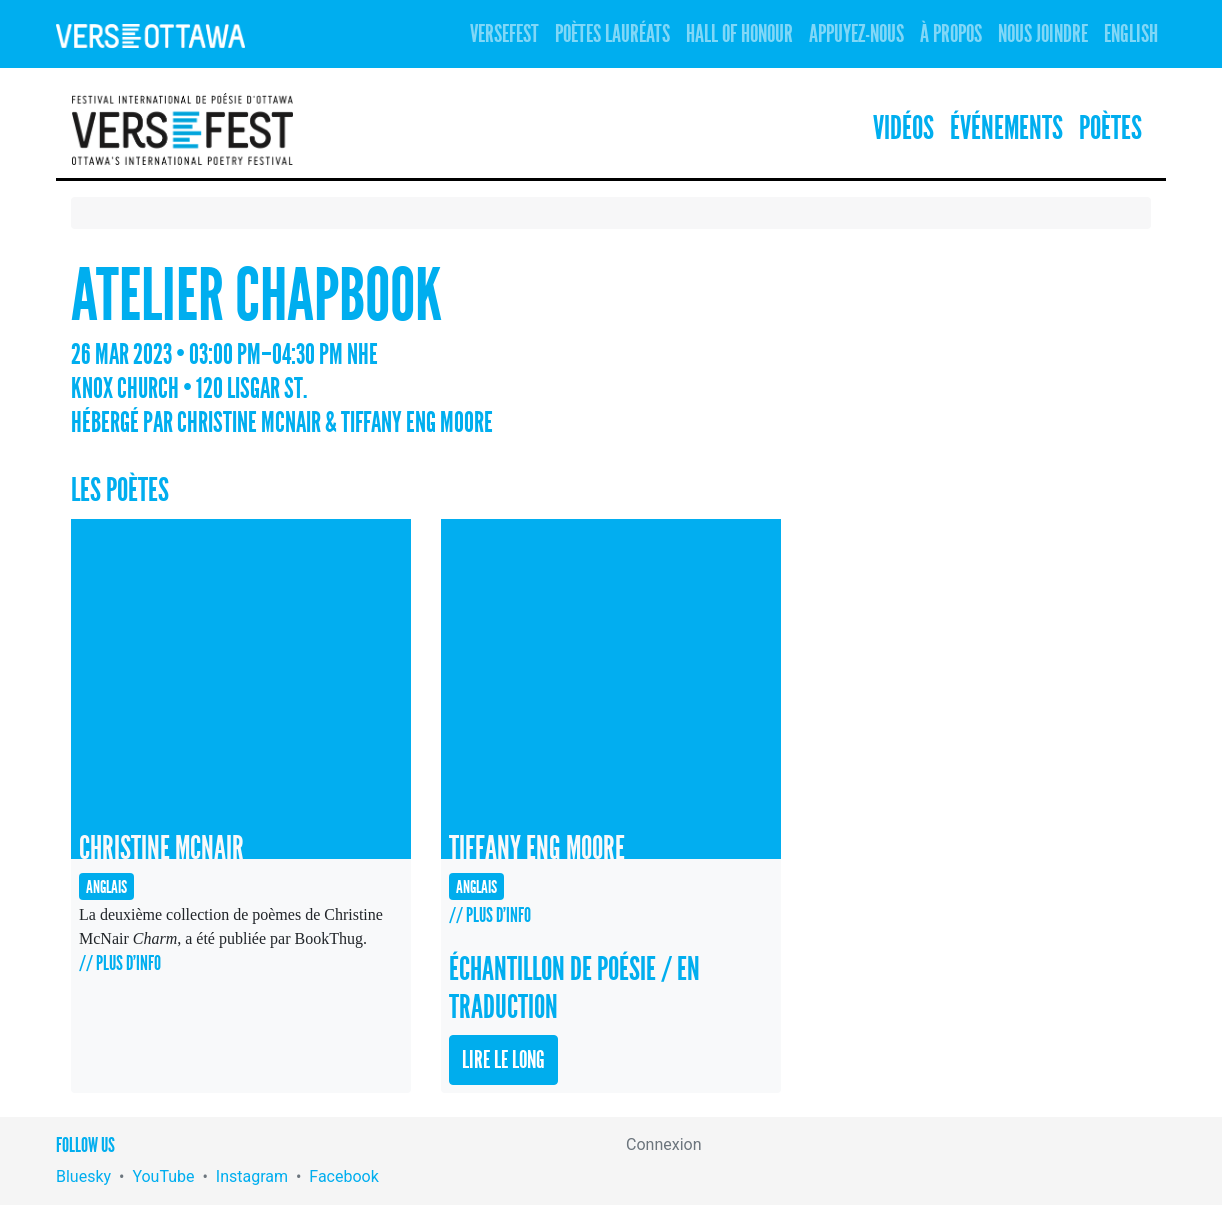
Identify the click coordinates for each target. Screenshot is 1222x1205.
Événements (1006, 128)
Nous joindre (1043, 34)
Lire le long (503, 1060)
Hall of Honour (739, 34)
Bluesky (83, 1176)
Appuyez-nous (856, 34)
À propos (951, 34)
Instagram (252, 1176)
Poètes (1110, 128)
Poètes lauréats (612, 34)
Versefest (504, 34)
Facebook (343, 1176)
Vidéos (903, 128)
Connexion (663, 1144)
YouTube (163, 1176)
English (1131, 34)
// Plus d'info (120, 963)
